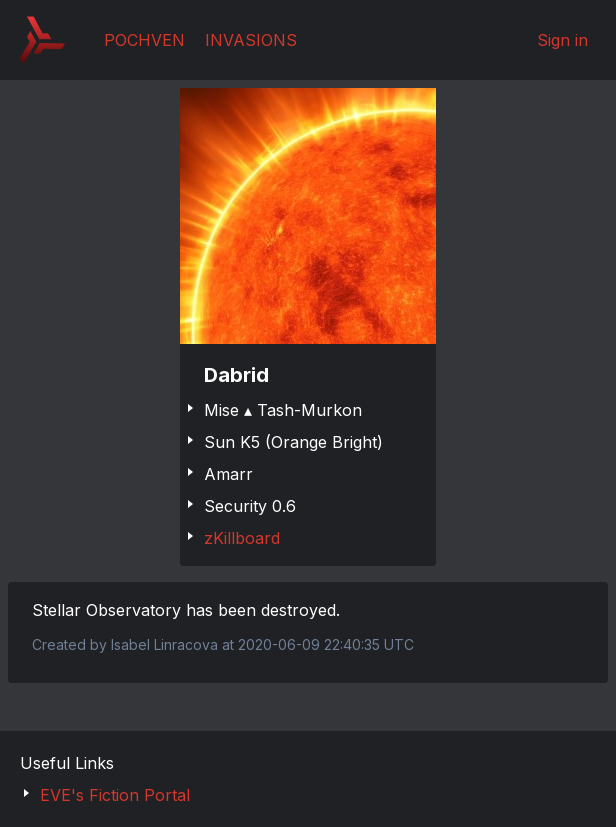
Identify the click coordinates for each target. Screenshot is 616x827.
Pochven (144, 40)
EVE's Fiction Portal (115, 795)
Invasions (251, 40)
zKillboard (242, 538)
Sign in (562, 40)
